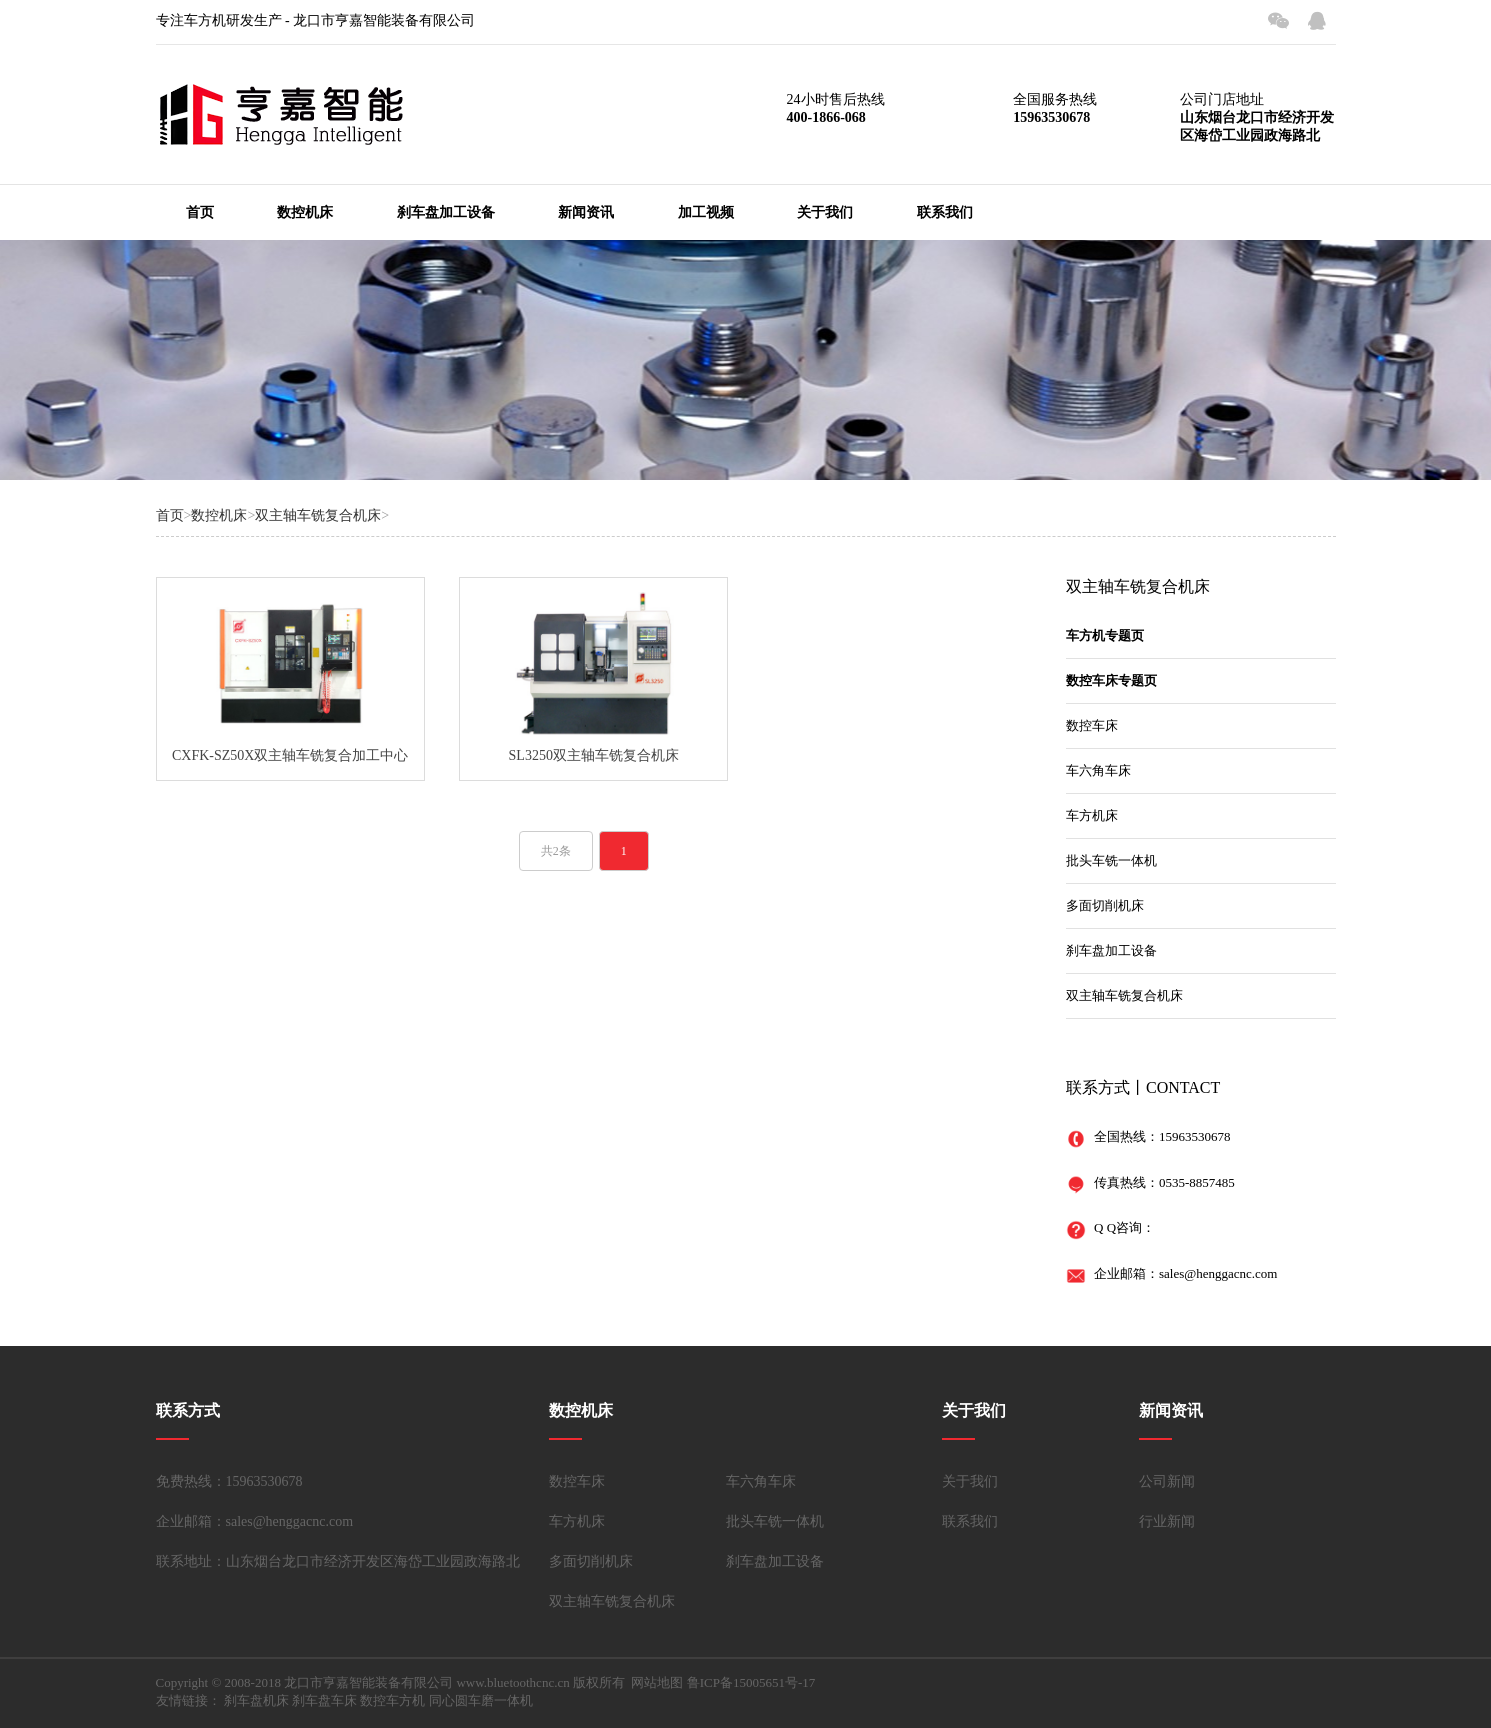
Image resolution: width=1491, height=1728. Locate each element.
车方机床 (1092, 815)
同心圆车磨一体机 (481, 1700)
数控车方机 (392, 1700)
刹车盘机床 (256, 1700)
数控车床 (1092, 725)
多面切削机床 (1105, 905)
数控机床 (305, 212)
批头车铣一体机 (1111, 860)
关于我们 (825, 212)
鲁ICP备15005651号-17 (751, 1682)
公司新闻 (1167, 1481)
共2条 (556, 851)
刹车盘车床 (324, 1700)
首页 (200, 212)
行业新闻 (1167, 1521)
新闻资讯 (586, 212)
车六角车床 (1098, 770)
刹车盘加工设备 (446, 212)
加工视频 (706, 212)
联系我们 (945, 212)
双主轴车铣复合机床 (318, 515)
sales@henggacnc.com (1218, 1273)
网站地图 (657, 1682)
